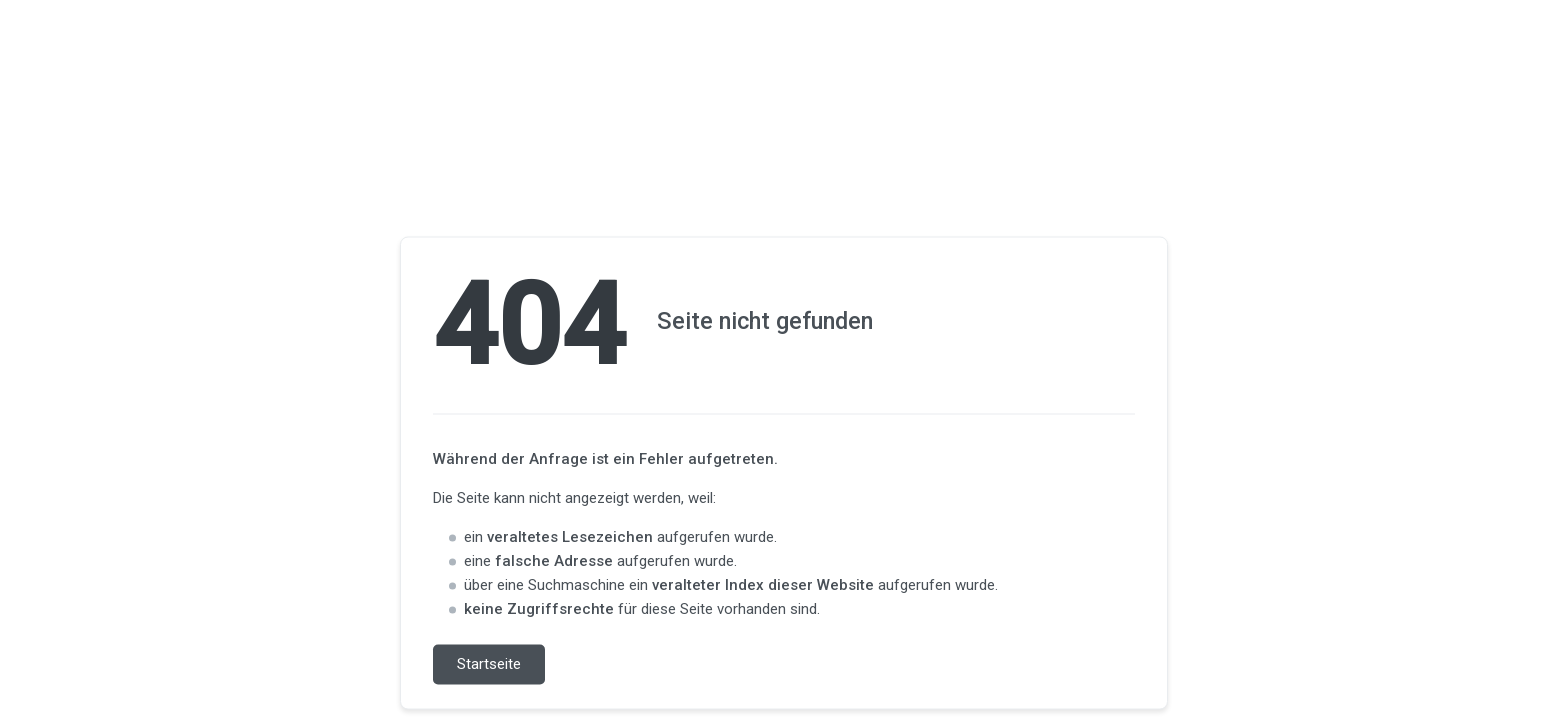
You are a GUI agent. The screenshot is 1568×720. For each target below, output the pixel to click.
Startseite (489, 665)
